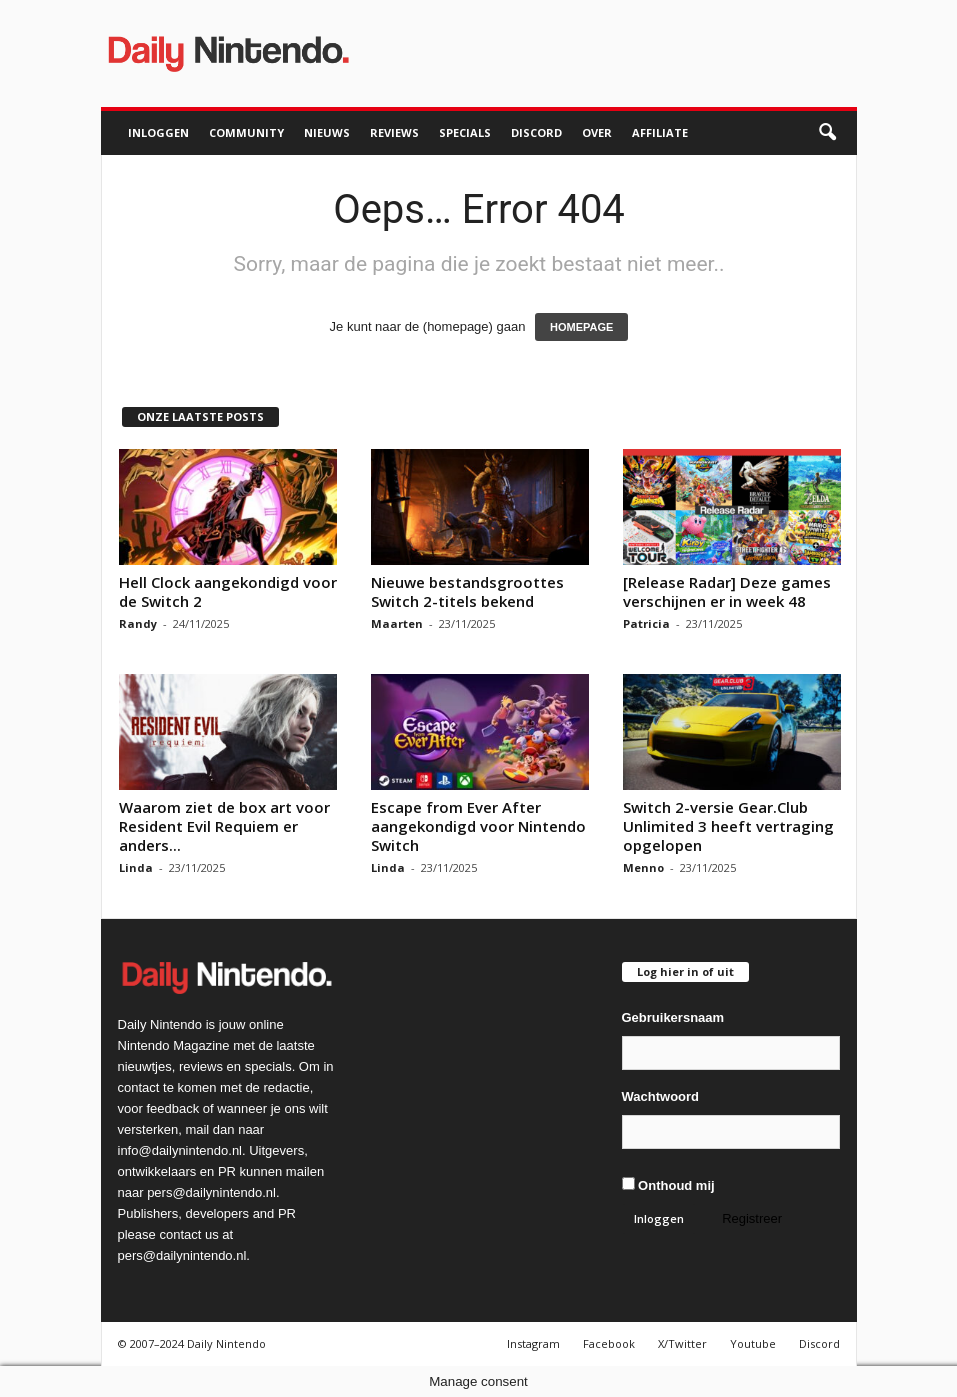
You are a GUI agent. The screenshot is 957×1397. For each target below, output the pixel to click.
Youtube (753, 1343)
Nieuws (327, 132)
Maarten (397, 623)
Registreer (752, 1218)
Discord (536, 132)
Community (246, 132)
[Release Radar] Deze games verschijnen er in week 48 (727, 591)
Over (597, 132)
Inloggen (158, 132)
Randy (138, 623)
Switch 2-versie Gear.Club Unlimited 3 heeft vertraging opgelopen (728, 826)
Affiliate (660, 132)
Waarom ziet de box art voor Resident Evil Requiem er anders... (224, 826)
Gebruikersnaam (673, 1017)
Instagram (533, 1343)
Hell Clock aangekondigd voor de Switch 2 (228, 591)
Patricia (646, 623)
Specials (465, 132)
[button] (827, 133)
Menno (643, 867)
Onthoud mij (668, 1185)
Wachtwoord (661, 1096)
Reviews (394, 132)
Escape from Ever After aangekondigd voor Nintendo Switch (478, 826)
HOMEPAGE (581, 327)
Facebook (609, 1343)
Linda (136, 867)
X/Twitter (682, 1343)
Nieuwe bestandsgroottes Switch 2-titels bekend (467, 591)
